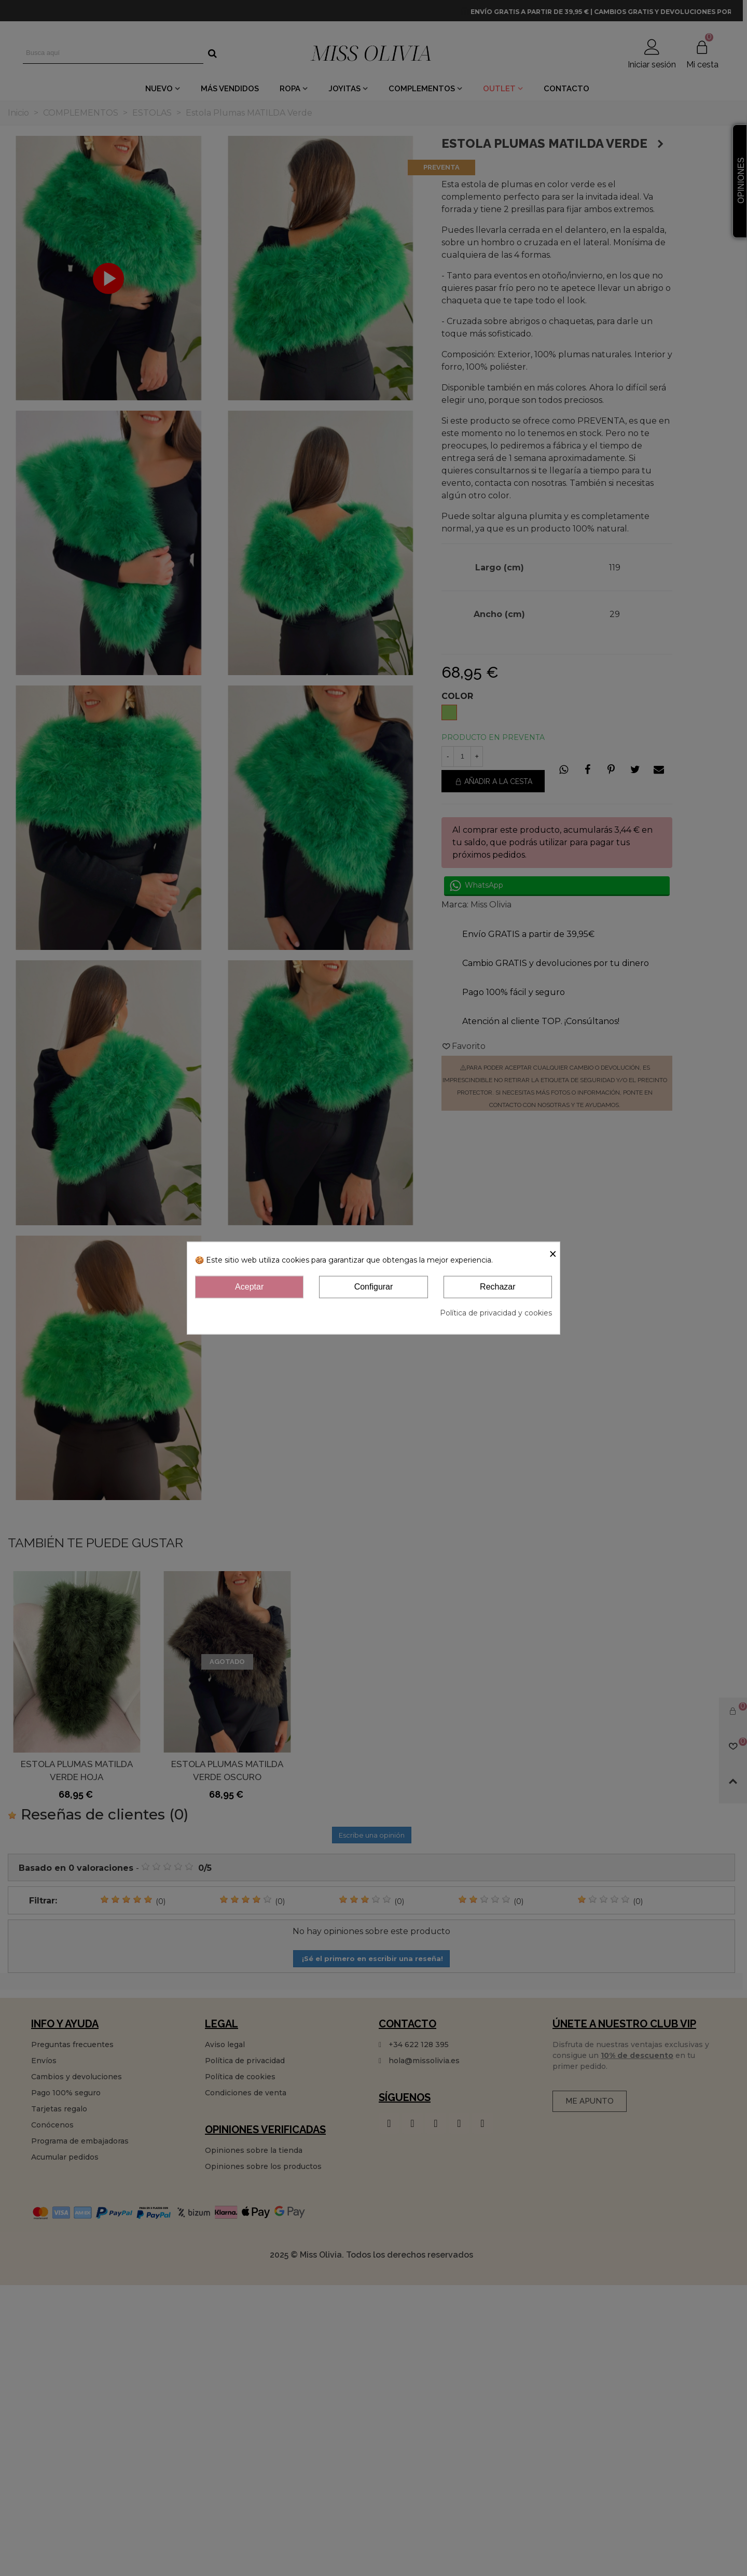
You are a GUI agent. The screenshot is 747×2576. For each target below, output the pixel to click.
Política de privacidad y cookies (496, 1312)
